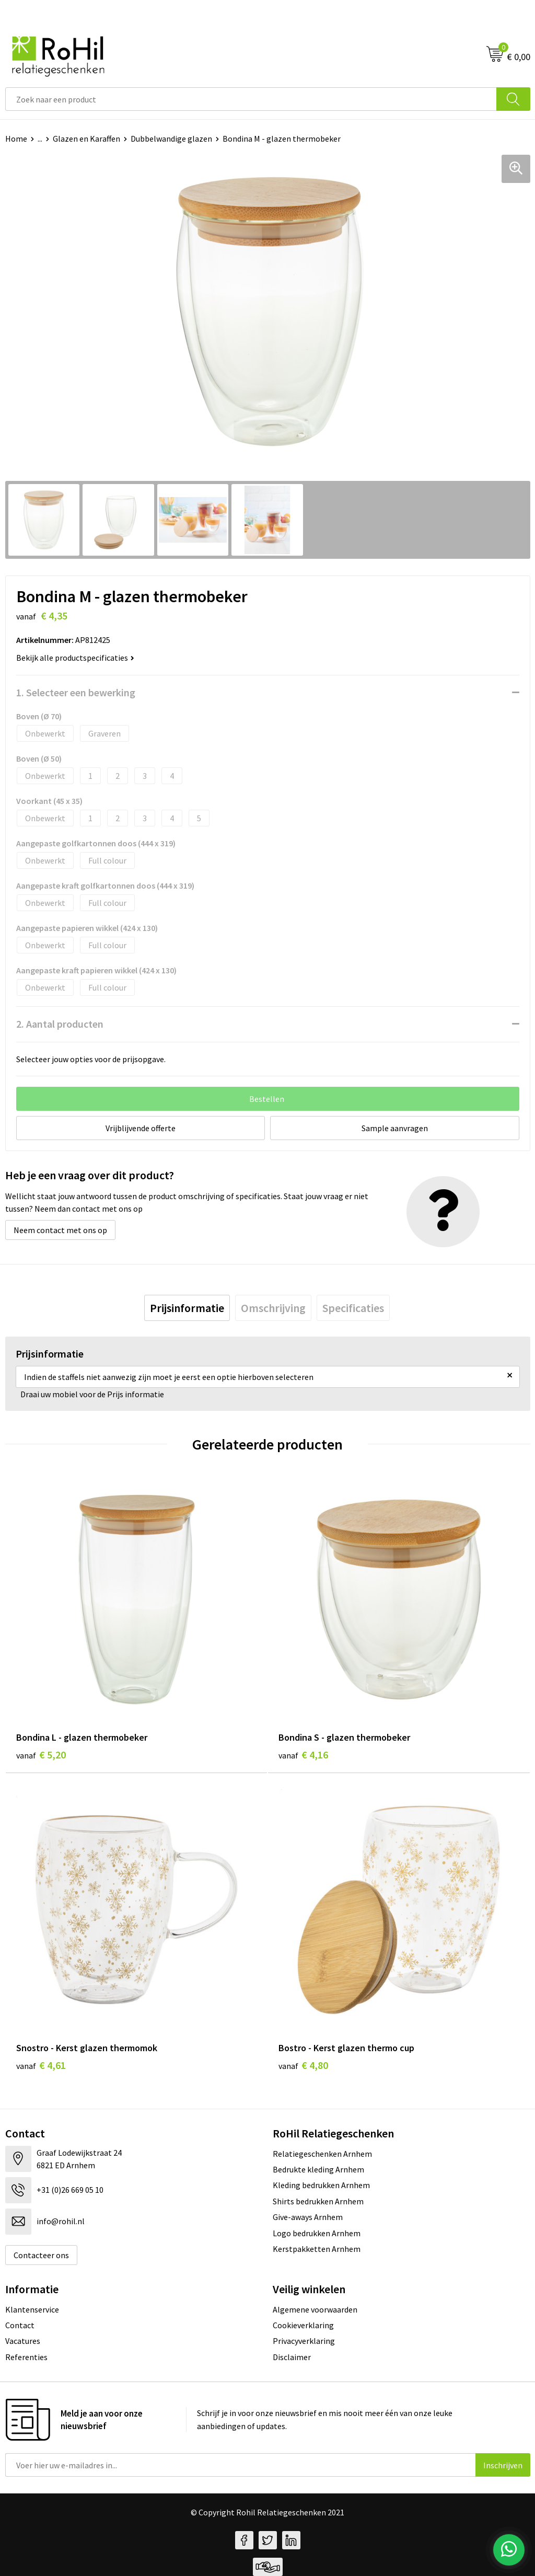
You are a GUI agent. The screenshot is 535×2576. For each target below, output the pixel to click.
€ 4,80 (303, 2065)
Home (16, 138)
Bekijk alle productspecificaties (75, 657)
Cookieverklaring (303, 2325)
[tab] (187, 1308)
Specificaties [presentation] (353, 1308)
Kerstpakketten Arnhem (316, 2249)
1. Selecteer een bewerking (75, 692)
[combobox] (251, 99)
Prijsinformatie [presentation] (187, 1308)
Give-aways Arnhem (308, 2217)
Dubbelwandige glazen (171, 138)
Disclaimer (292, 2357)
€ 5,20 (41, 1754)
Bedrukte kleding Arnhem (318, 2169)
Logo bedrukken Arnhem (316, 2233)
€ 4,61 (41, 2065)
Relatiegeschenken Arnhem (322, 2153)
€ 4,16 (303, 1754)
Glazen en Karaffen (86, 138)
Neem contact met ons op (60, 1230)
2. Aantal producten (59, 1023)
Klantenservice (32, 2309)
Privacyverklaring (304, 2341)
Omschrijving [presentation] (273, 1308)
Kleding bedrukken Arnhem (321, 2185)
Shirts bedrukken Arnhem (318, 2201)
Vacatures (22, 2341)
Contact (19, 2325)
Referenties (26, 2357)
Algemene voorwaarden (315, 2309)
